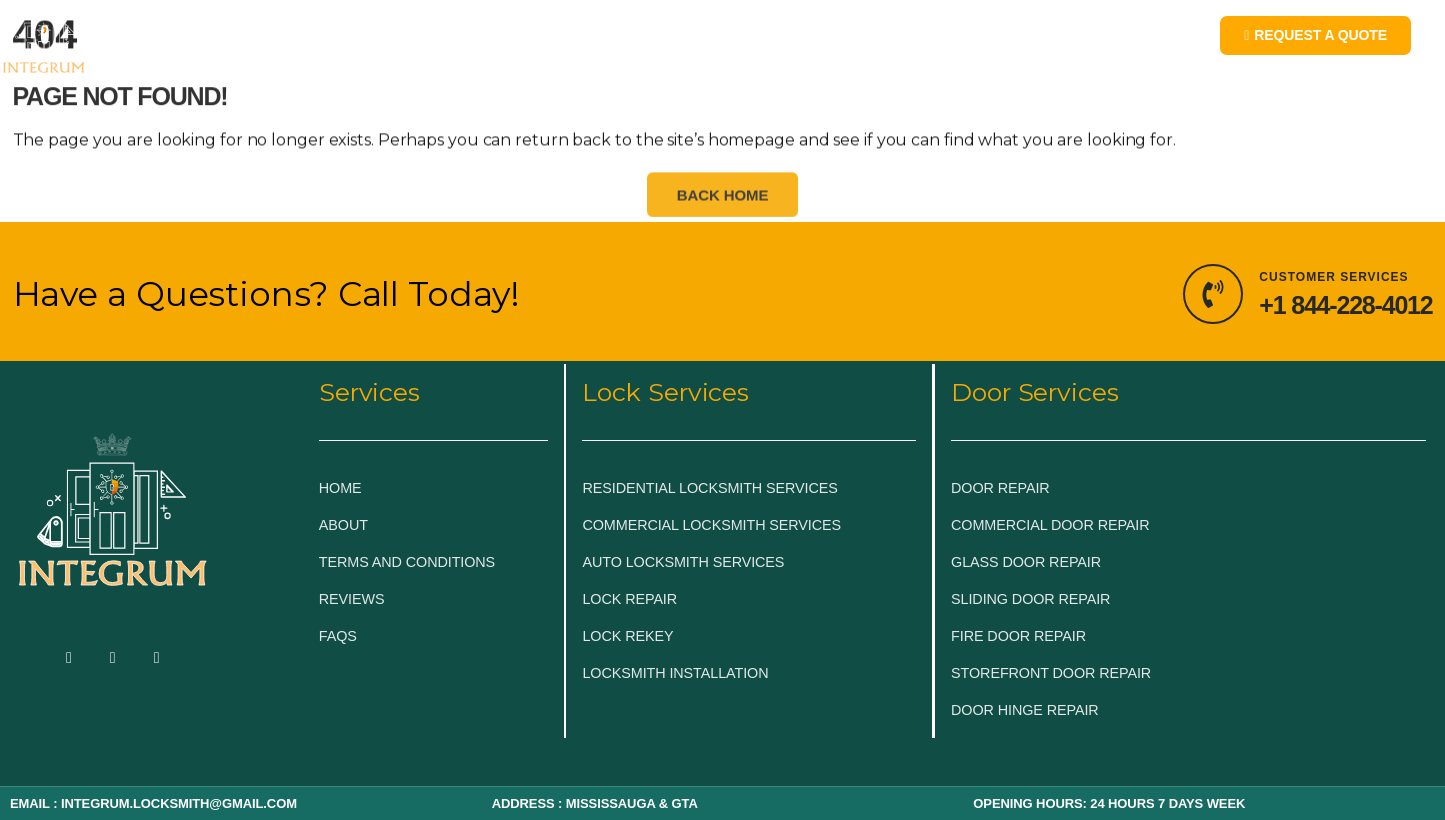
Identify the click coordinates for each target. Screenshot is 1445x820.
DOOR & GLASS (695, 42)
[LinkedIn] (157, 659)
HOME (227, 42)
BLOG (809, 42)
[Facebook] (69, 659)
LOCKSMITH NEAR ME (951, 42)
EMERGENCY (329, 42)
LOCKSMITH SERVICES (506, 42)
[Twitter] (113, 659)
